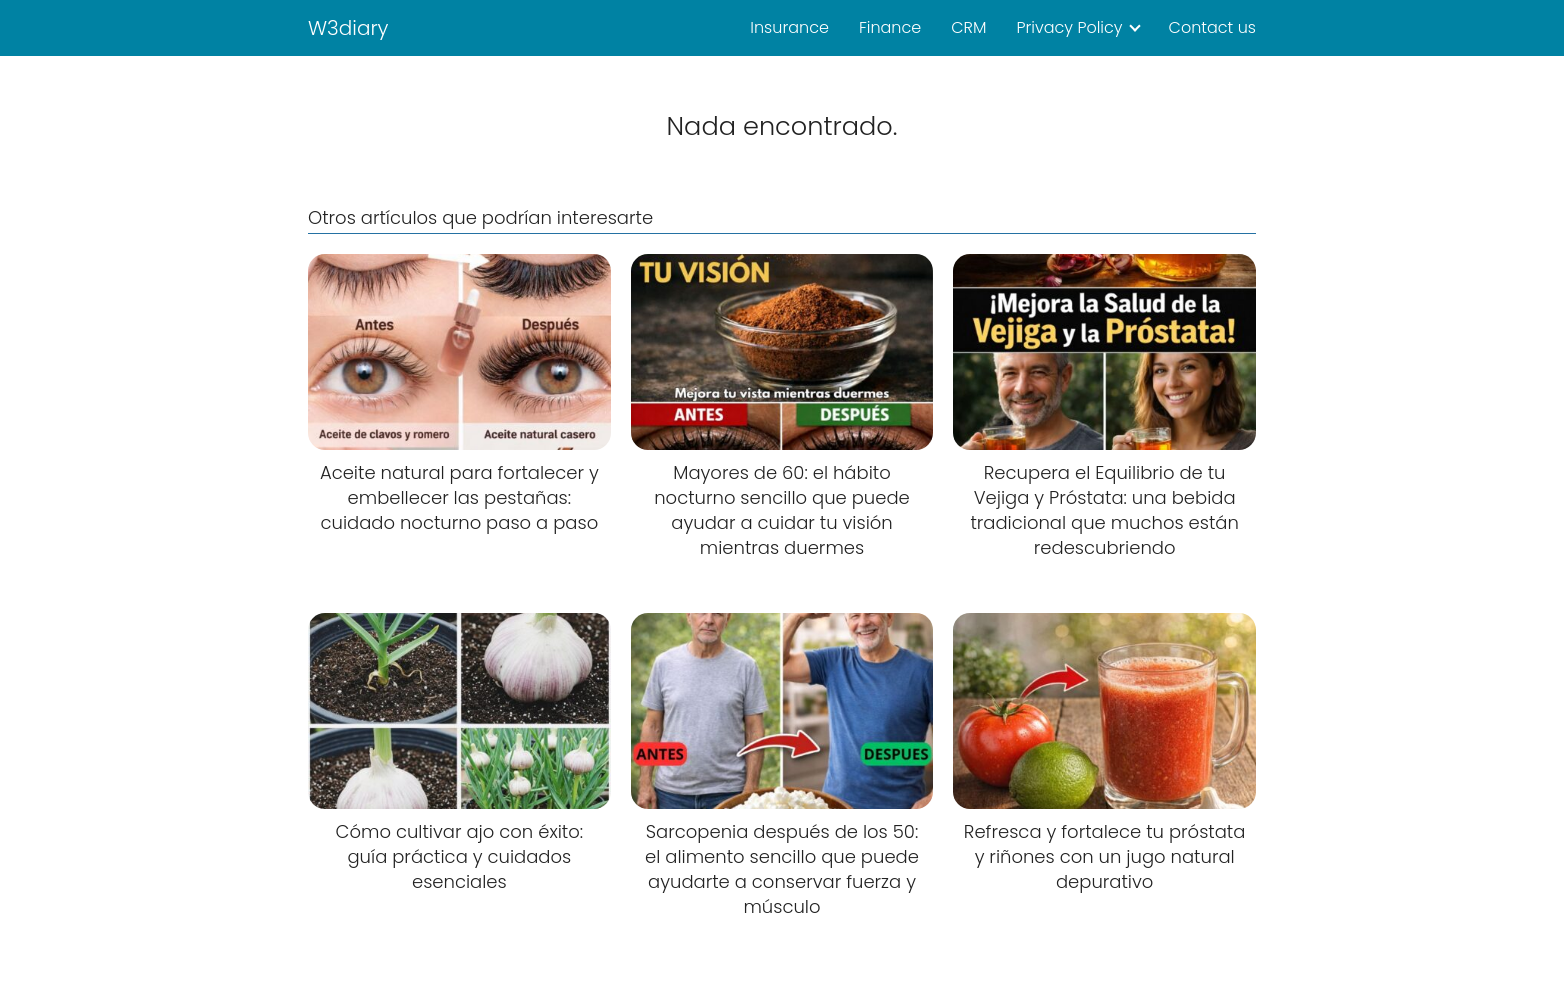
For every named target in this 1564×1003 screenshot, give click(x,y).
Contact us (1212, 27)
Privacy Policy (1069, 27)
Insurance (789, 27)
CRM (968, 27)
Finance (890, 27)
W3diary (348, 28)
